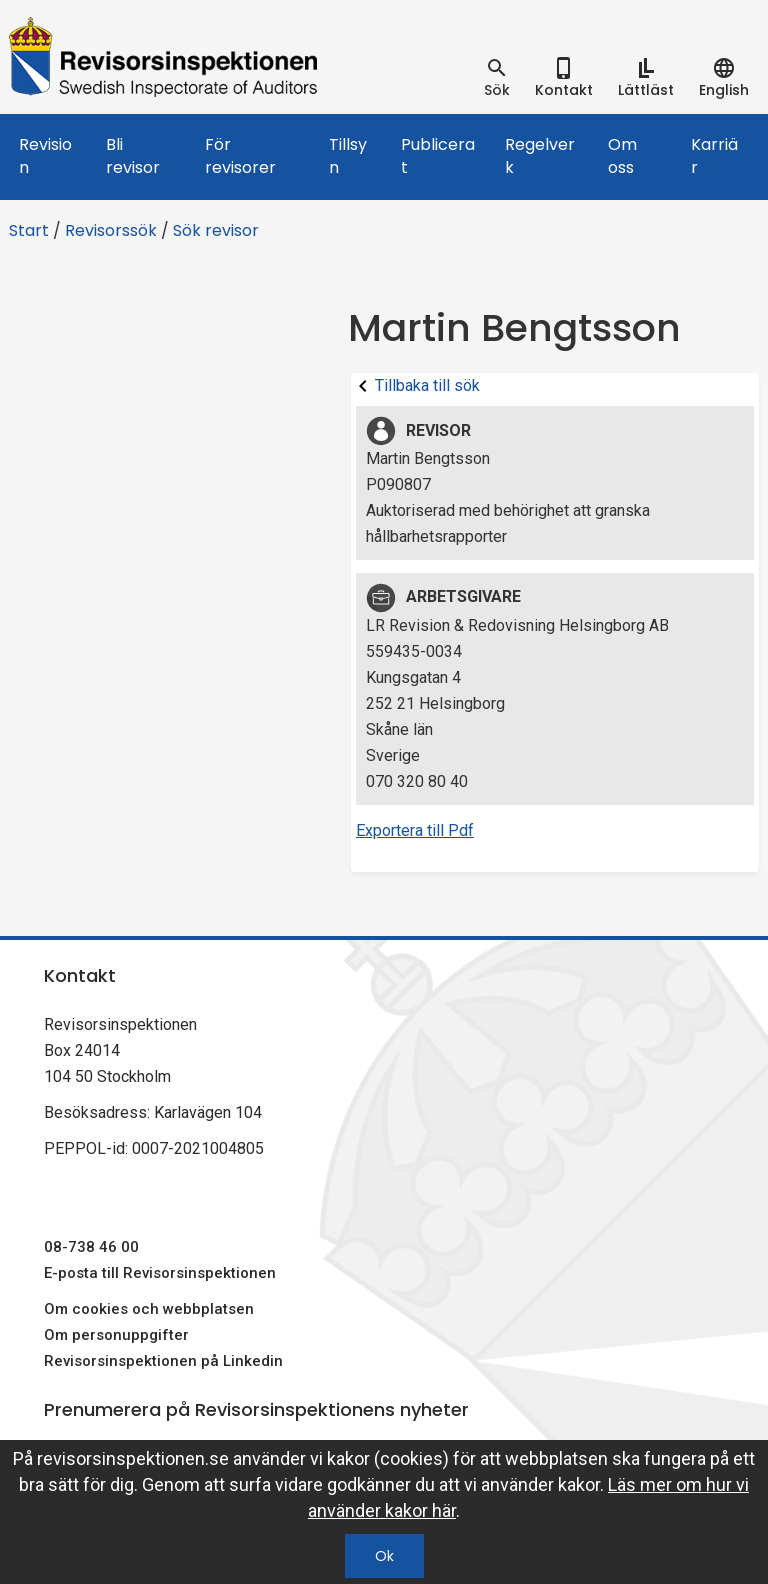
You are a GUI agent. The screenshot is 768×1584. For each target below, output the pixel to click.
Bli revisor (133, 156)
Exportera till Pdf (415, 830)
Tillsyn (348, 156)
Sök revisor (216, 230)
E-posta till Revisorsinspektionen (160, 1273)
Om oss (622, 156)
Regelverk (540, 156)
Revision (45, 156)
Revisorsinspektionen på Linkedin (163, 1361)
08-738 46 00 (91, 1247)
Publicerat (438, 156)
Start (29, 230)
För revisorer (240, 156)
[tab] (497, 78)
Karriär (714, 156)
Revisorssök (111, 230)
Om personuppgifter (116, 1335)
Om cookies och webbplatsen (149, 1309)
